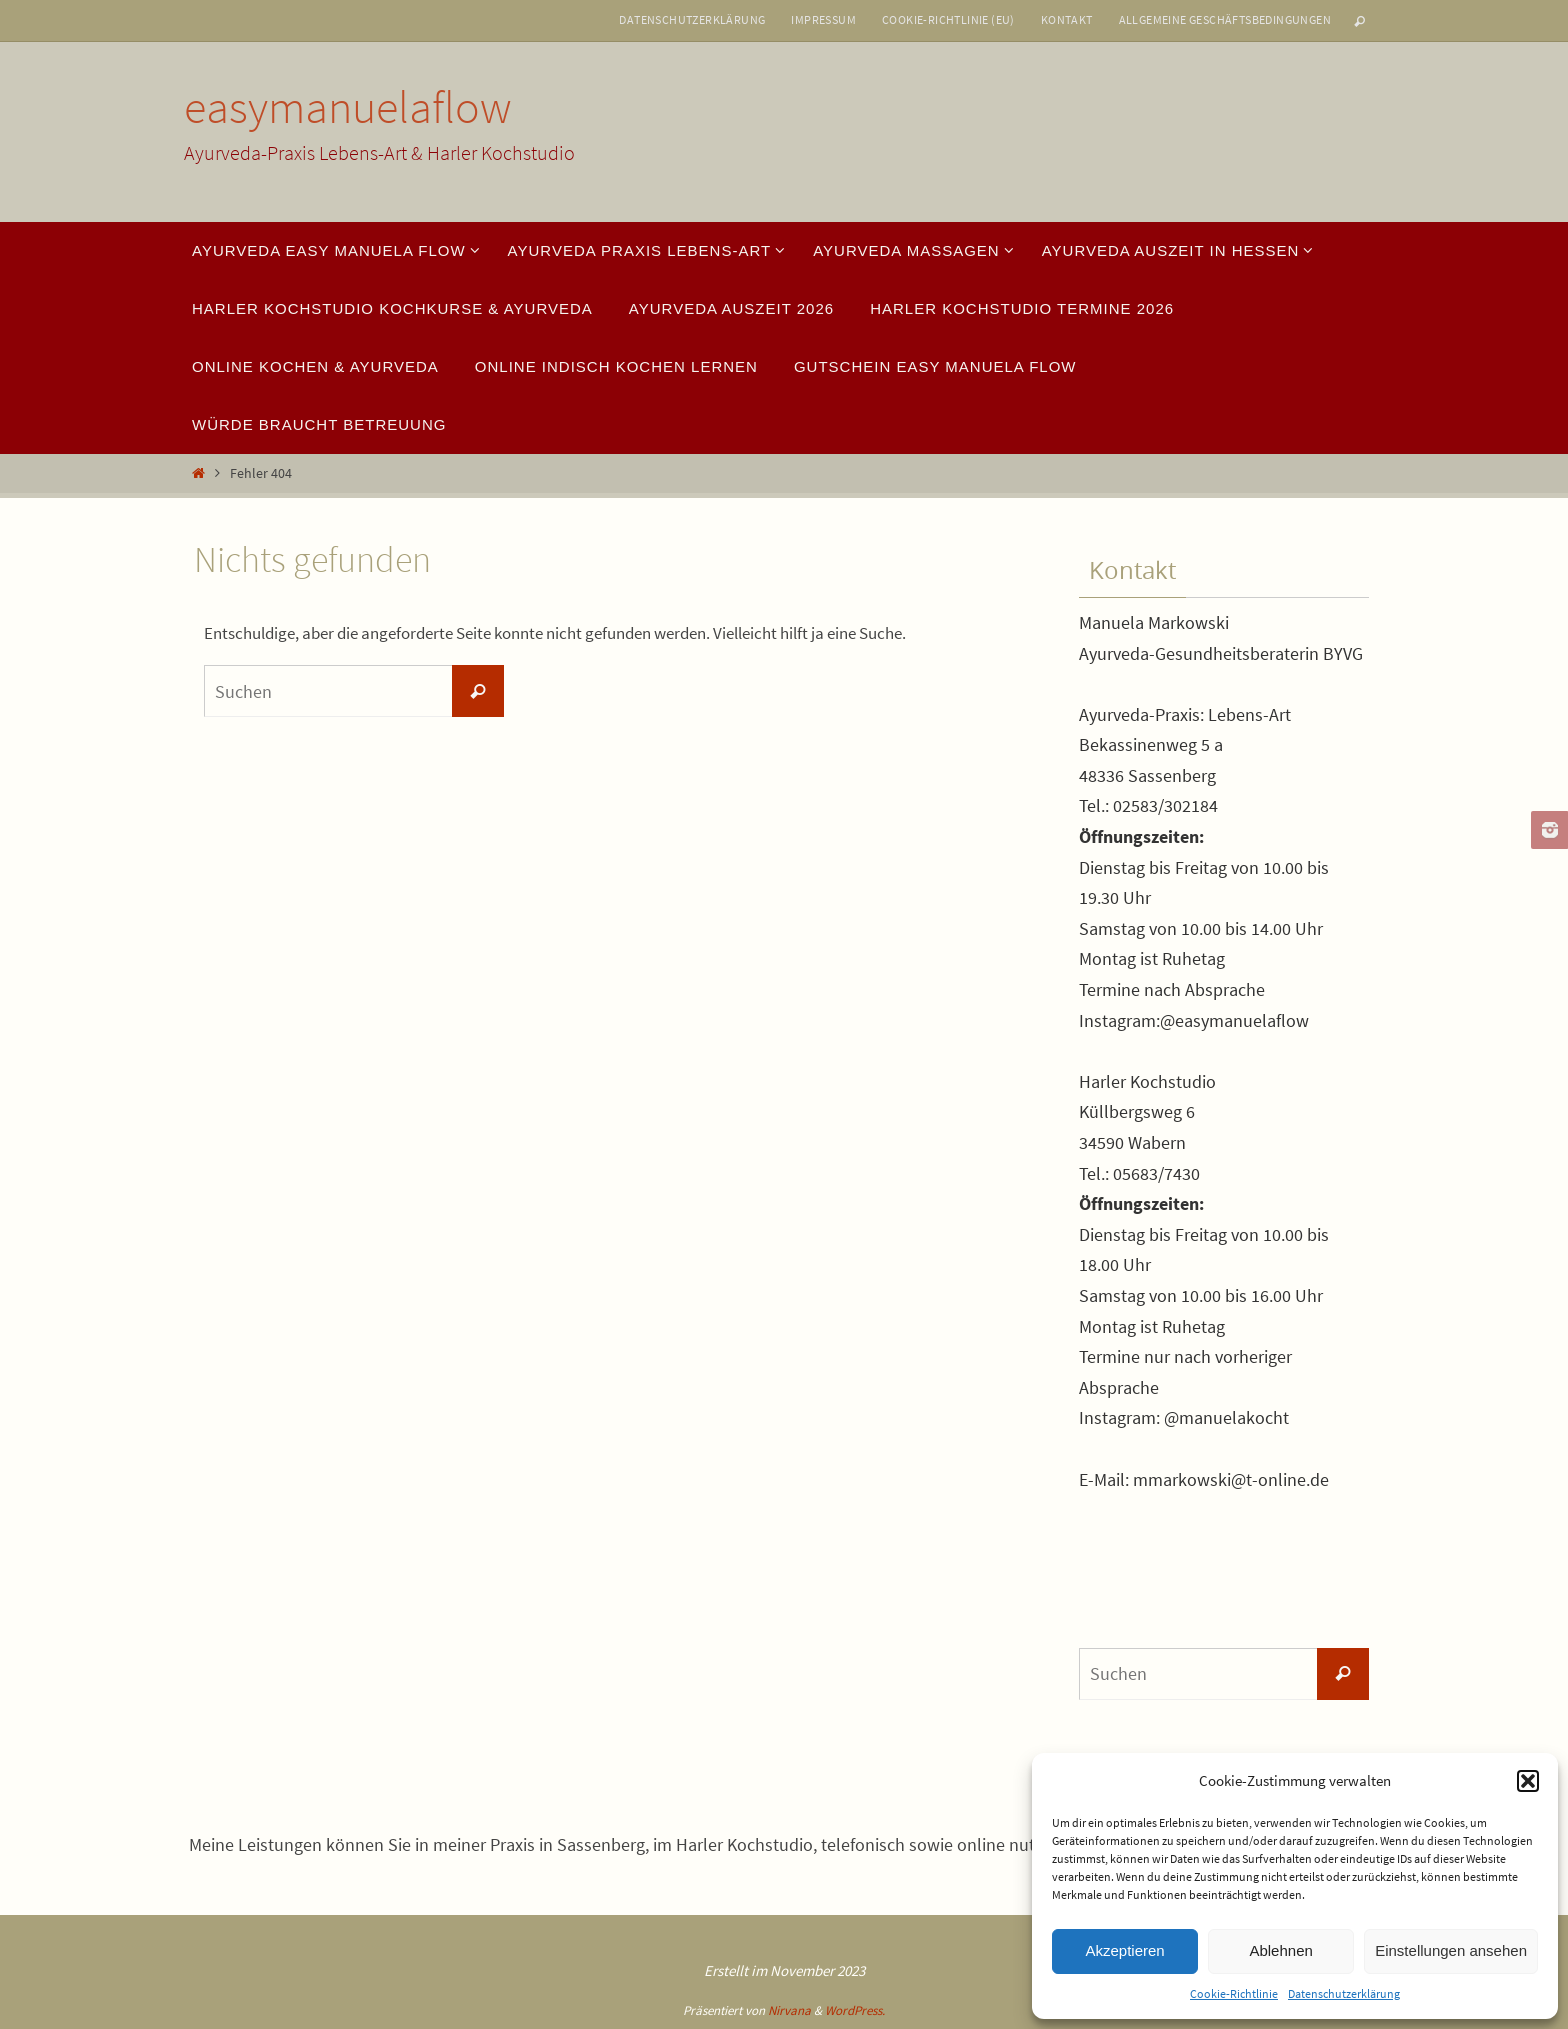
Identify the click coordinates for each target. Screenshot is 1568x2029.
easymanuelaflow (348, 107)
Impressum (823, 19)
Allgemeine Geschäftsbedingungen (1225, 19)
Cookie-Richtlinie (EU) (948, 19)
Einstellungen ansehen (1451, 1950)
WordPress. (855, 2010)
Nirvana (789, 2010)
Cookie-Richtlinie (1234, 1993)
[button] (1528, 1781)
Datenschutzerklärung (1344, 1993)
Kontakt (1067, 19)
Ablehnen (1280, 1950)
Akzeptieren (1124, 1950)
